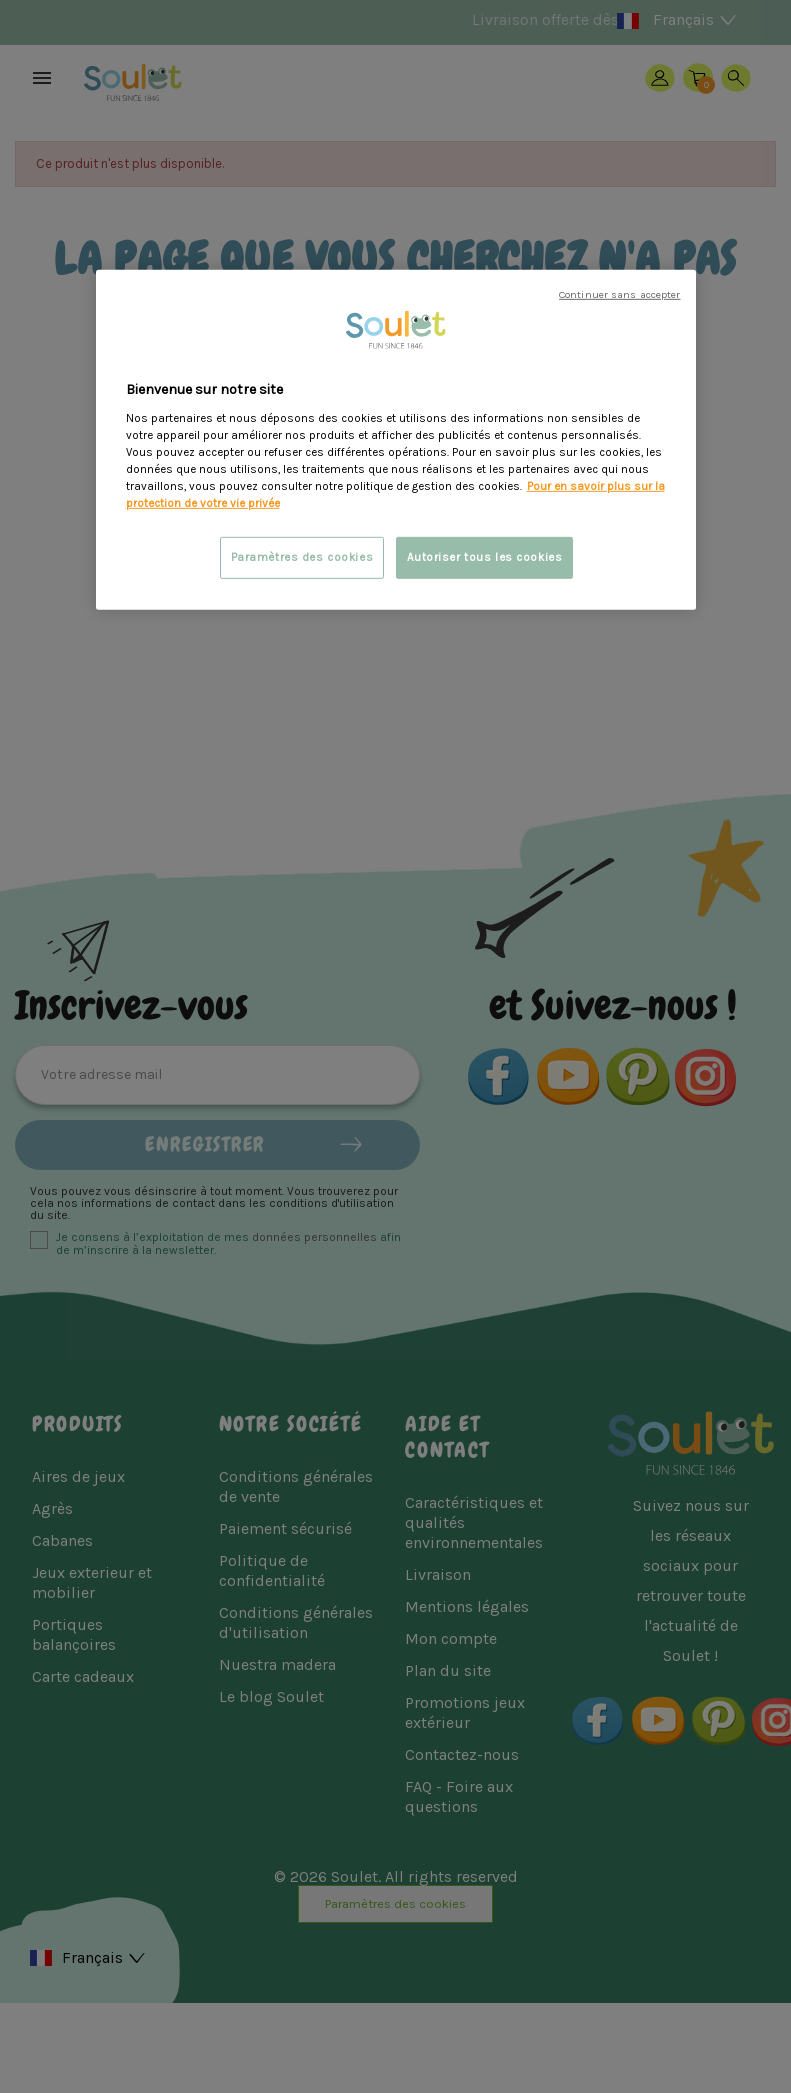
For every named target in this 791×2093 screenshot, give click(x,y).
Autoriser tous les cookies (485, 557)
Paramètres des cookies (302, 557)
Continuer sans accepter (619, 294)
